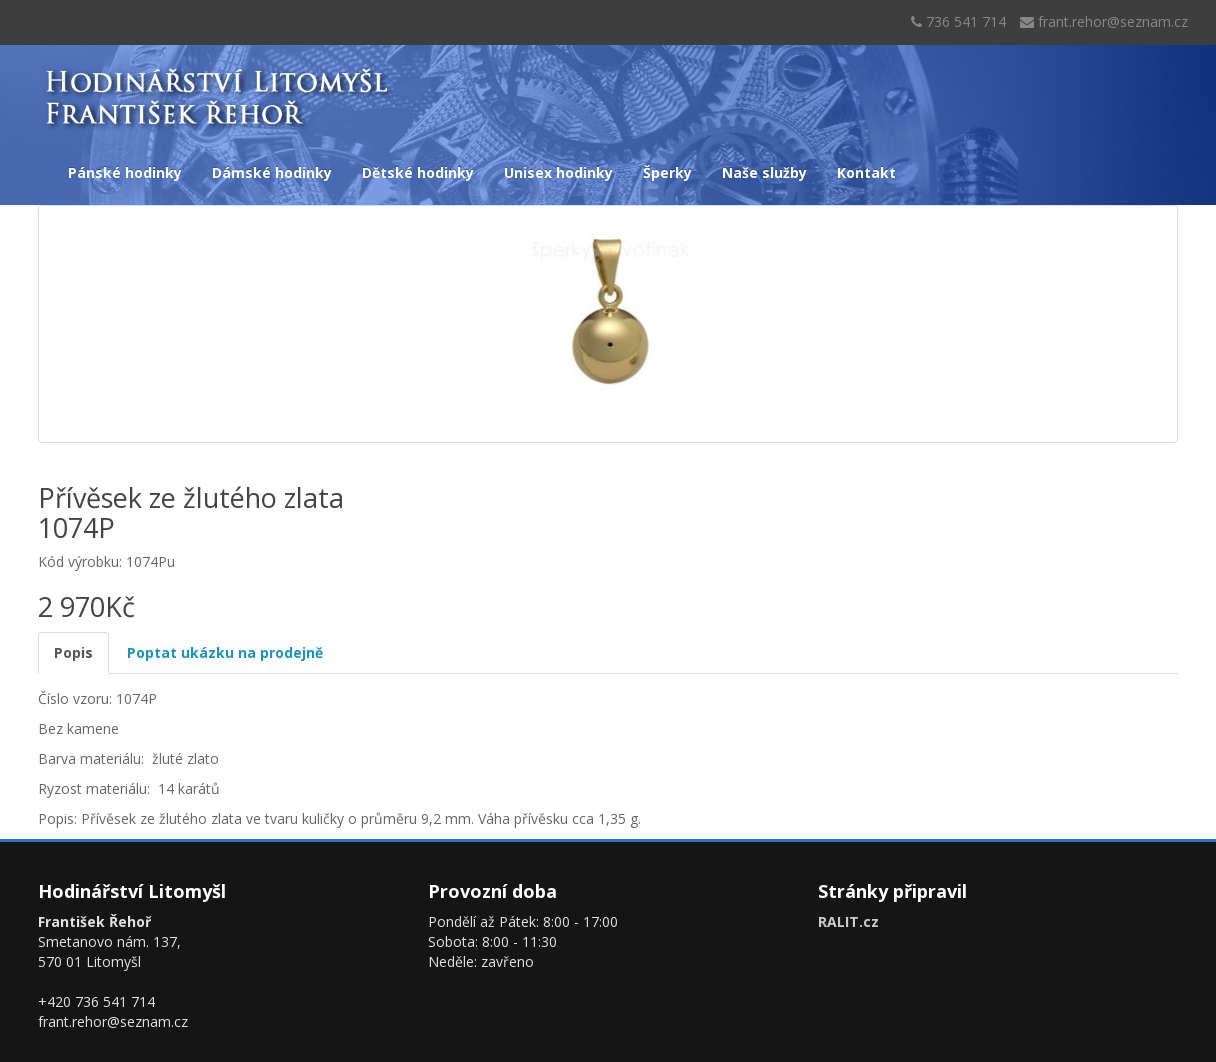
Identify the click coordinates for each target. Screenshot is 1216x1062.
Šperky (667, 172)
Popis (73, 652)
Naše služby (764, 172)
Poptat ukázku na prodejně (225, 652)
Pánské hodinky (125, 172)
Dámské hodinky (272, 172)
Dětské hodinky (418, 172)
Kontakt (866, 172)
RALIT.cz (848, 921)
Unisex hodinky (558, 172)
